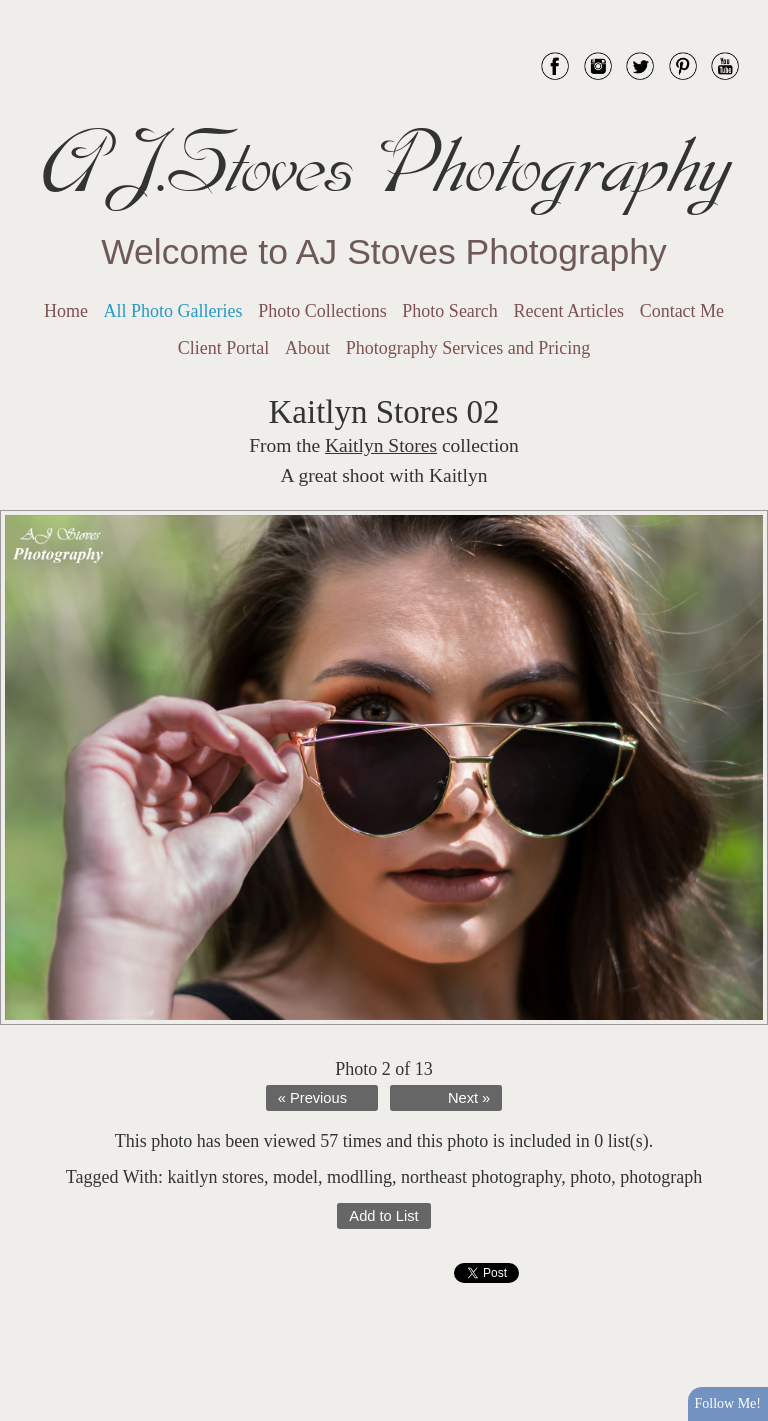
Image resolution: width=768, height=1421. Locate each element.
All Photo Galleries (173, 311)
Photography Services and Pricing (468, 348)
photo (590, 1177)
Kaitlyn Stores (381, 445)
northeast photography (481, 1177)
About (307, 348)
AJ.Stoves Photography (384, 165)
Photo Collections (322, 311)
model (295, 1177)
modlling (359, 1177)
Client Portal (224, 348)
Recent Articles (569, 311)
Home (66, 311)
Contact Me (682, 311)
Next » (469, 1098)
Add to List (383, 1216)
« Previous (312, 1098)
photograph (661, 1177)
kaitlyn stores (215, 1177)
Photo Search (449, 311)
